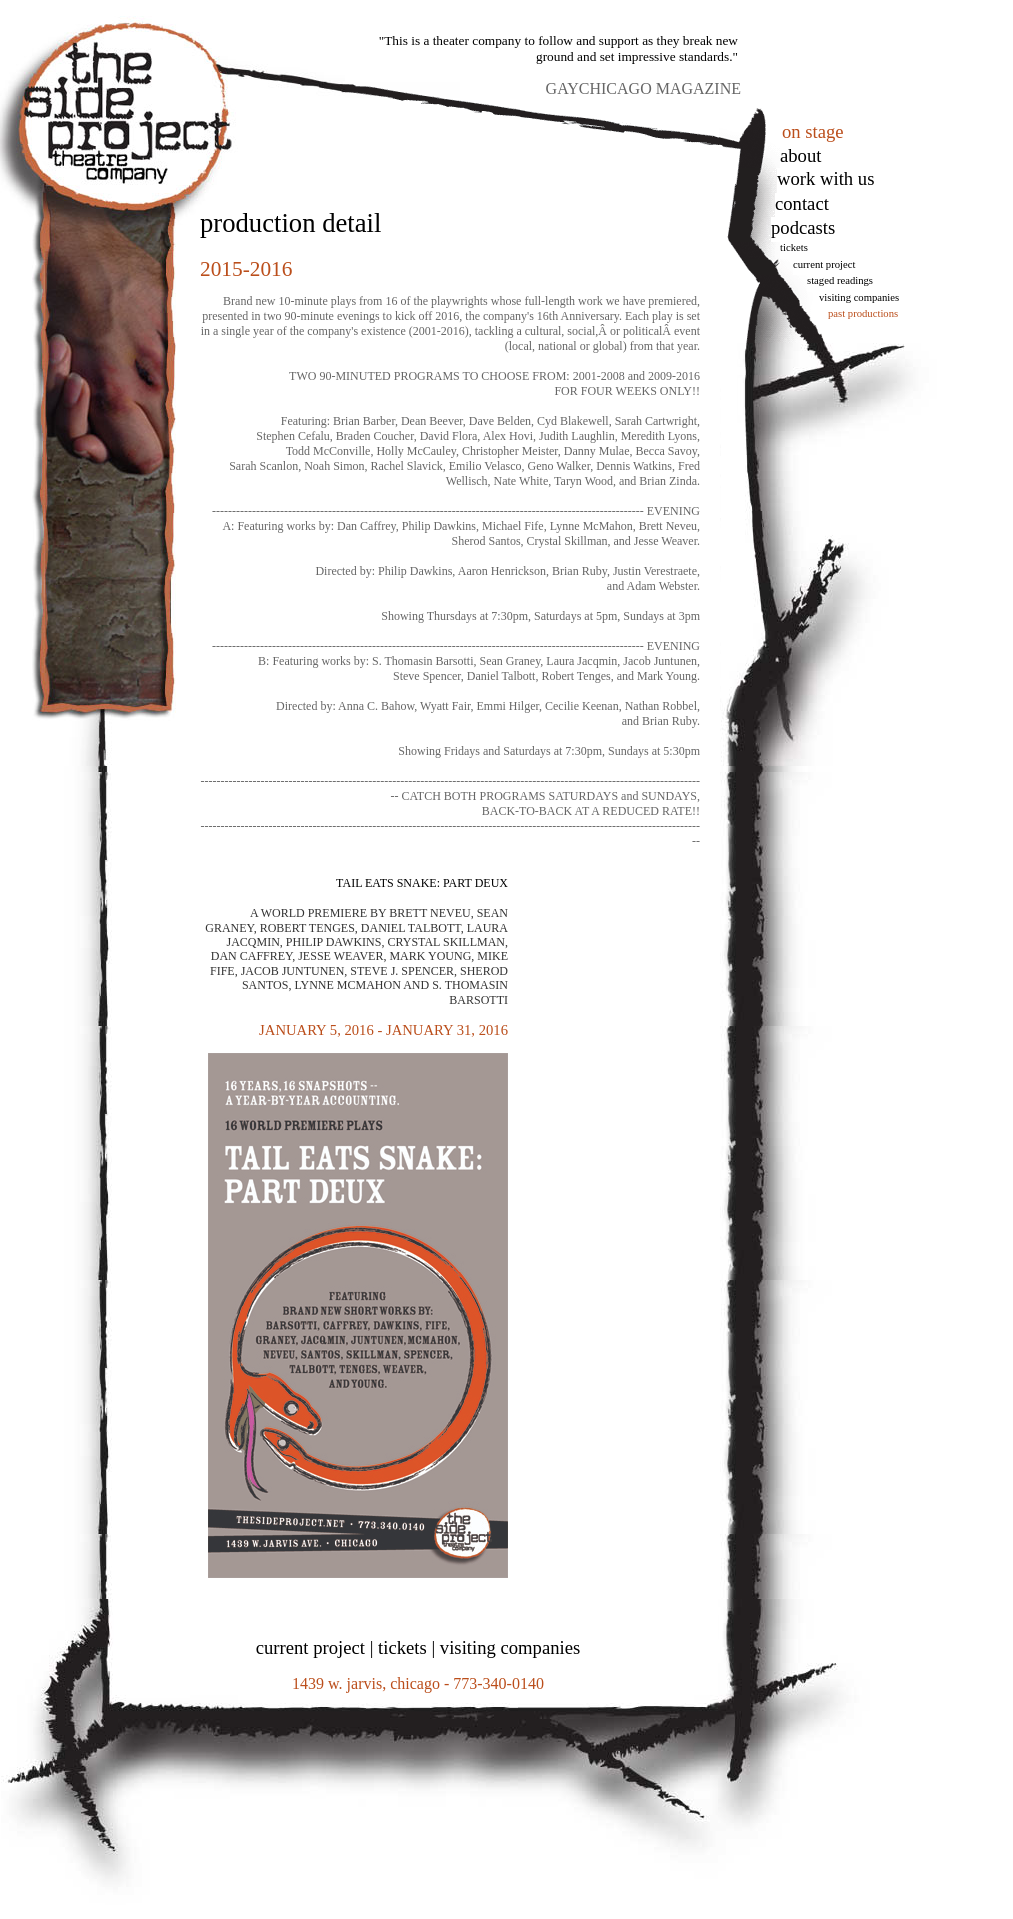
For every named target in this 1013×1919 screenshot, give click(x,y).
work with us (825, 178)
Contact (802, 203)
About (800, 155)
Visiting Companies (859, 297)
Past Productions (863, 313)
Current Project (824, 264)
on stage (813, 131)
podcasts (803, 227)
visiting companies (510, 1647)
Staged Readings (840, 280)
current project (310, 1647)
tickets (794, 247)
